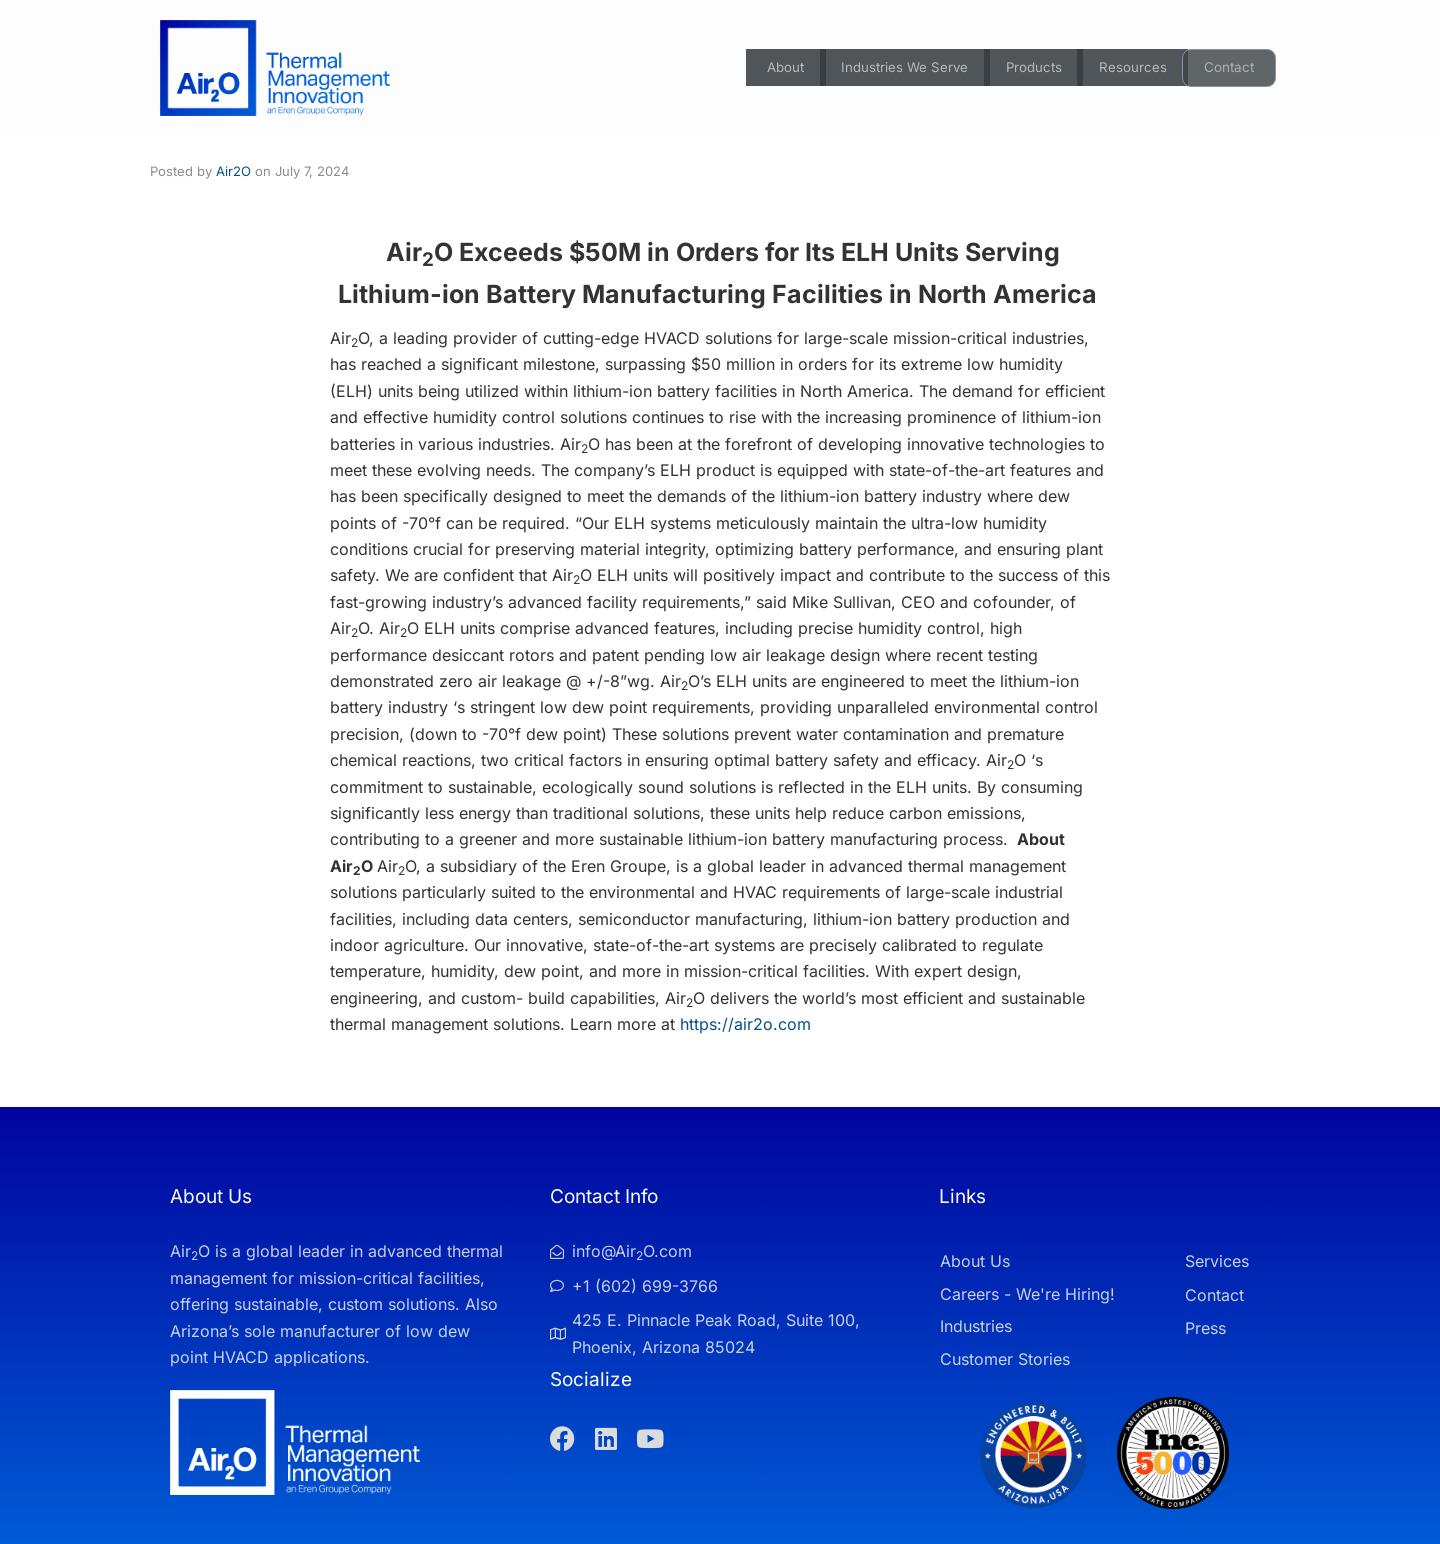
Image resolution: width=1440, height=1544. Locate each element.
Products (1029, 68)
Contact (1230, 68)
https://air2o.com (745, 1024)
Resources (1132, 68)
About (768, 68)
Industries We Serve (893, 68)
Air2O (233, 171)
